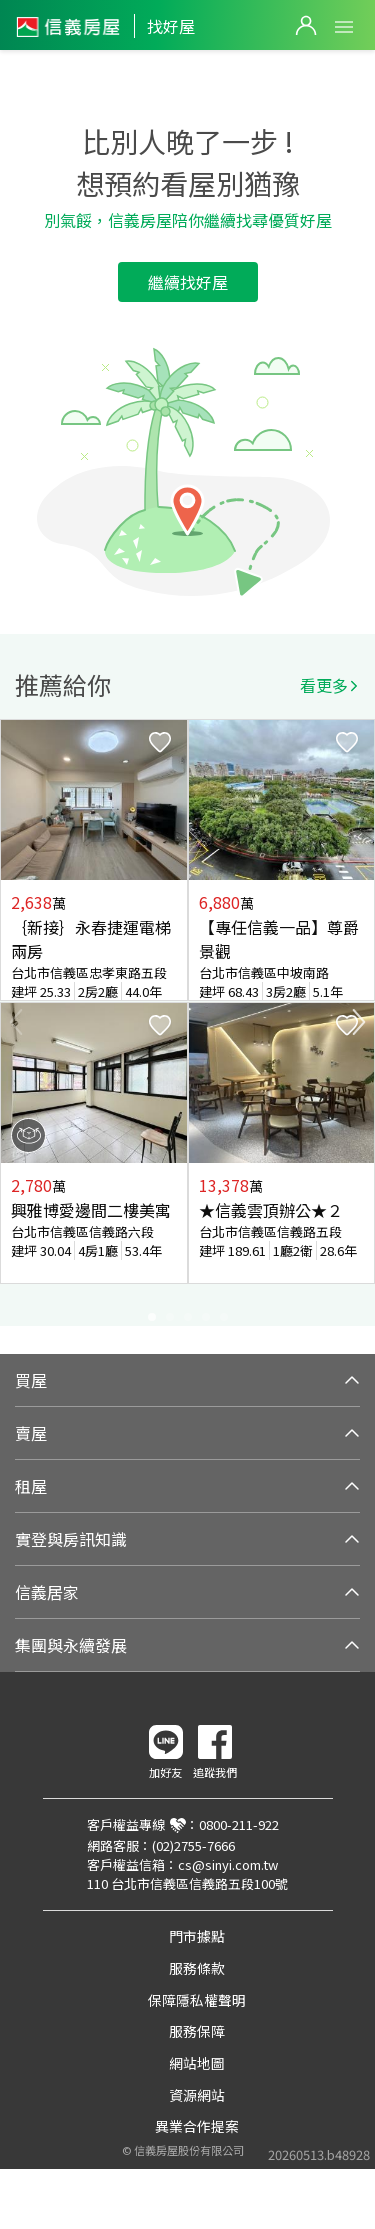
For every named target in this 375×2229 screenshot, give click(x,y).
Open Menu (344, 27)
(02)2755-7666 (193, 1845)
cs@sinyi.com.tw (228, 1864)
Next (359, 1022)
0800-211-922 (239, 1824)
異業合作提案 (197, 2126)
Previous (16, 1022)
